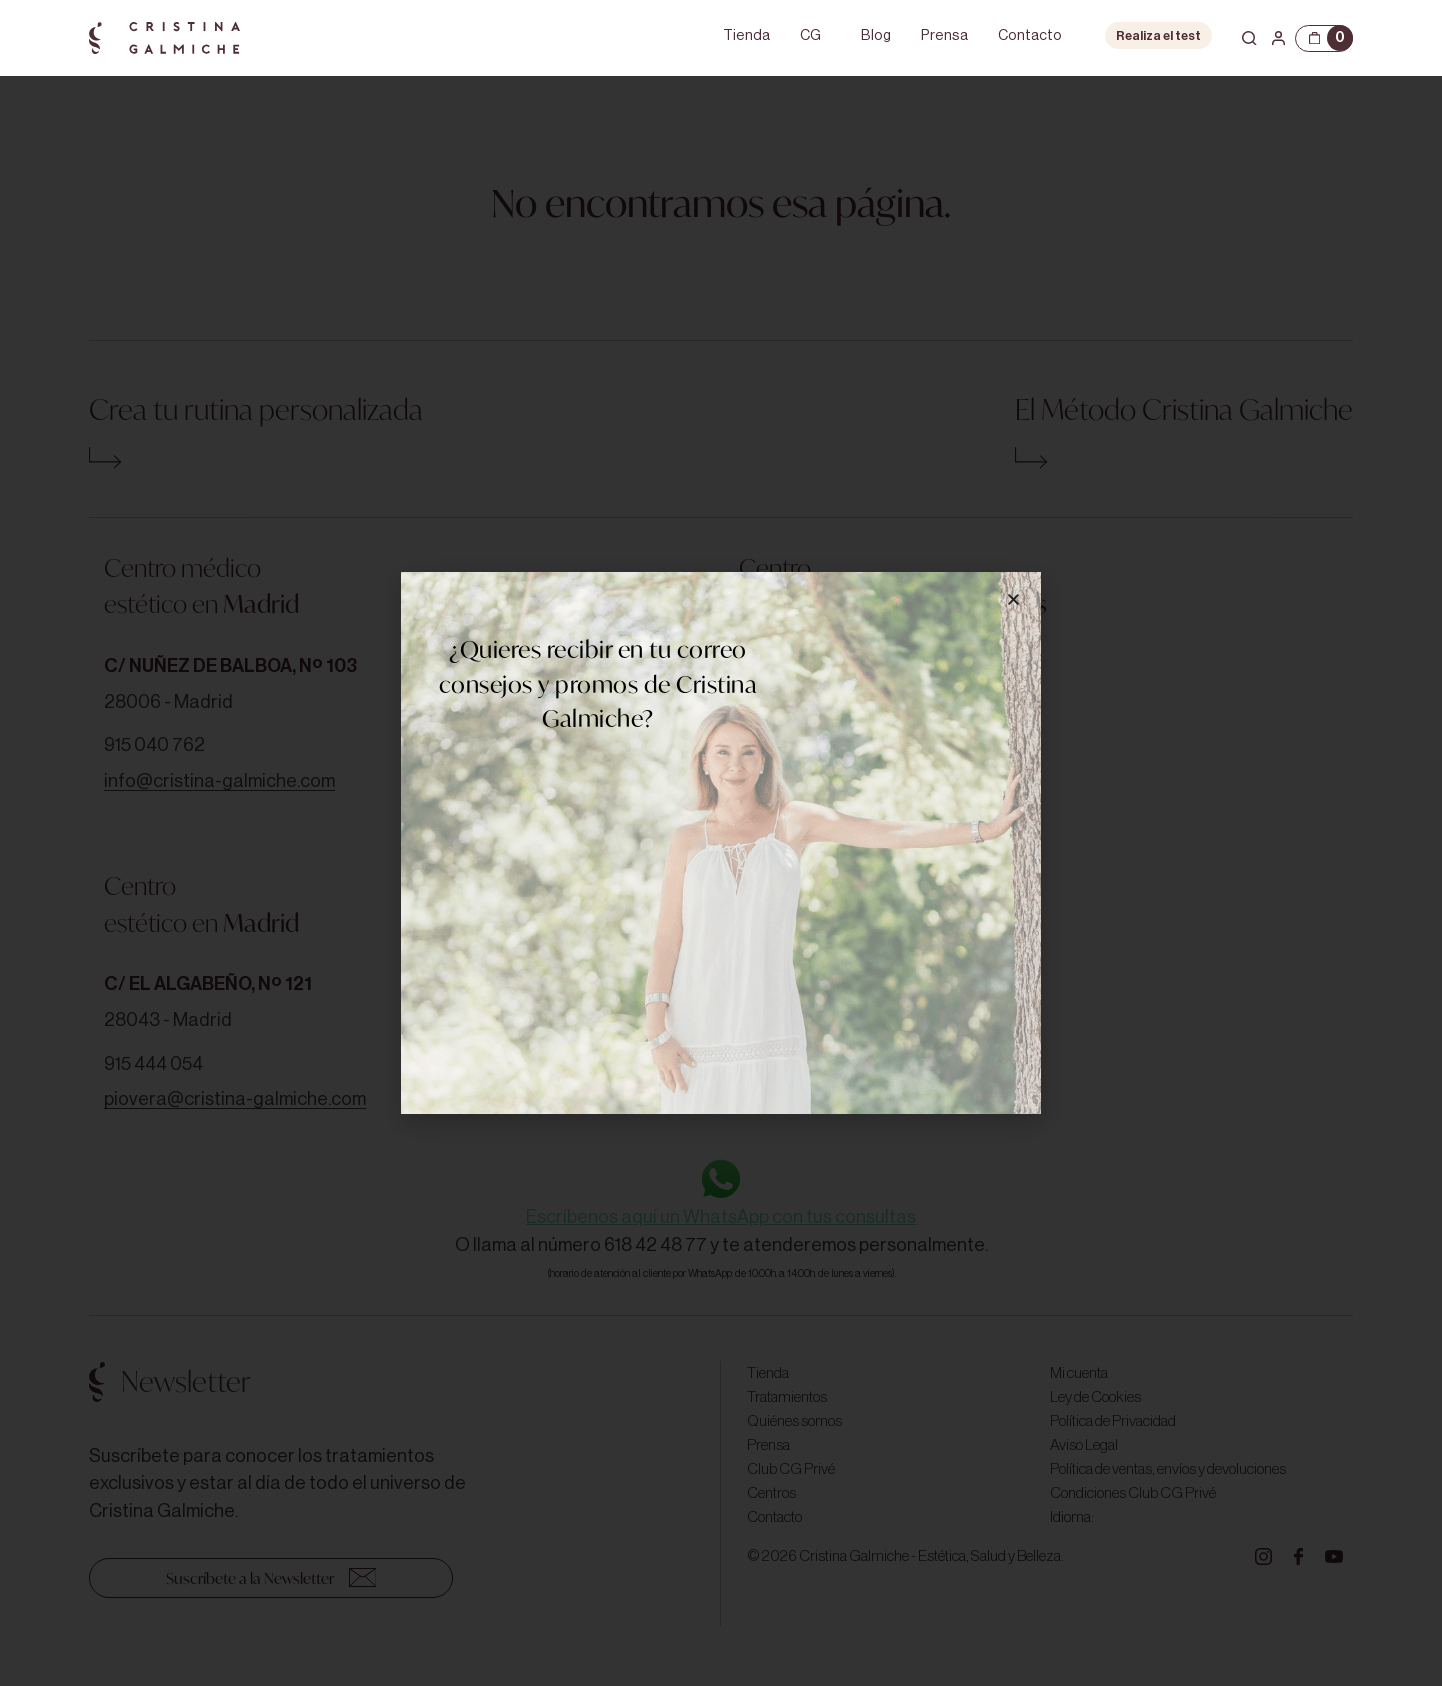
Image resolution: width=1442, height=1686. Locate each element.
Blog (876, 35)
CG (810, 35)
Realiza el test (1158, 36)
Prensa (944, 35)
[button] (1013, 599)
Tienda (746, 35)
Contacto (1030, 35)
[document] (721, 843)
